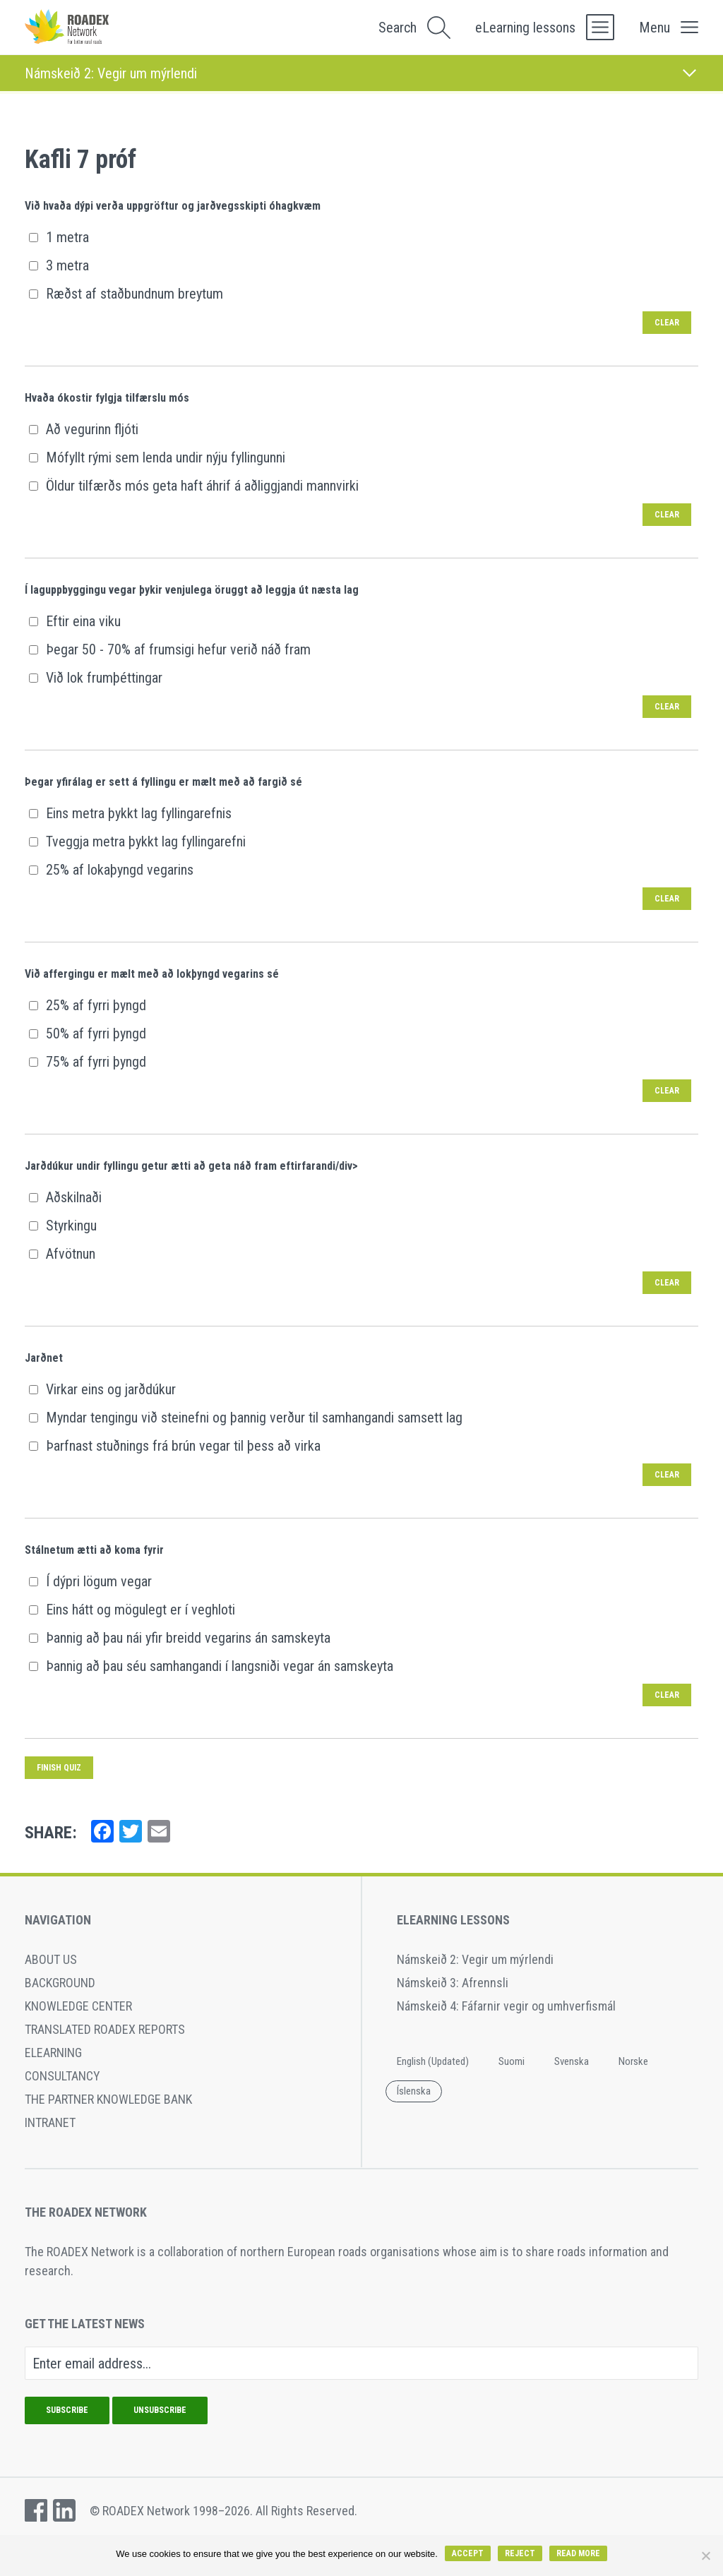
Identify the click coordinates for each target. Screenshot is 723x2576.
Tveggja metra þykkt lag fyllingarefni (137, 841)
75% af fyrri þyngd (87, 1061)
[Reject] (705, 2555)
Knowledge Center (78, 2006)
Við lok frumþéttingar (95, 677)
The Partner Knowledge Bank (108, 2099)
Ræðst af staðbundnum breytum (125, 293)
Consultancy (62, 2075)
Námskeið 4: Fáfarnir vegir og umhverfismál (506, 2006)
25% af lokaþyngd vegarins (110, 869)
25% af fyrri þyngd (87, 1005)
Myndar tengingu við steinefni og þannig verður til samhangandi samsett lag (245, 1417)
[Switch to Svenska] (571, 2062)
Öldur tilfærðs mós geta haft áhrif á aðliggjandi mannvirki (193, 485)
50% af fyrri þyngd (87, 1033)
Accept (468, 2553)
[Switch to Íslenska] (414, 2091)
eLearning (53, 2052)
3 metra (58, 265)
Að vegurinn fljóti (83, 429)
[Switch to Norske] (633, 2062)
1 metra (58, 237)
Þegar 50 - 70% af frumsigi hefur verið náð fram (169, 649)
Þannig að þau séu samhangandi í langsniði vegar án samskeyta (210, 1666)
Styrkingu (62, 1225)
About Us (51, 1959)
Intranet (50, 2122)
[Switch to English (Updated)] (433, 2062)
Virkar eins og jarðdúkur (102, 1389)
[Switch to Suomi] (511, 2062)
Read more (578, 2553)
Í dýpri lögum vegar (90, 1581)
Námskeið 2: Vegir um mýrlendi (475, 1959)
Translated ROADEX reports (105, 2029)
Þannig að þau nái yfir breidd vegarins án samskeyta (179, 1637)
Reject (520, 2553)
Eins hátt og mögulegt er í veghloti (131, 1609)
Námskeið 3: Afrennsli (452, 1982)
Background (60, 1982)
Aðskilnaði (65, 1197)
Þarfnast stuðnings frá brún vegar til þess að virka (174, 1445)
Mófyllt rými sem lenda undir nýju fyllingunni (156, 457)
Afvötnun (61, 1253)
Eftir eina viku (74, 621)
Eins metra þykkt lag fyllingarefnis (130, 813)
